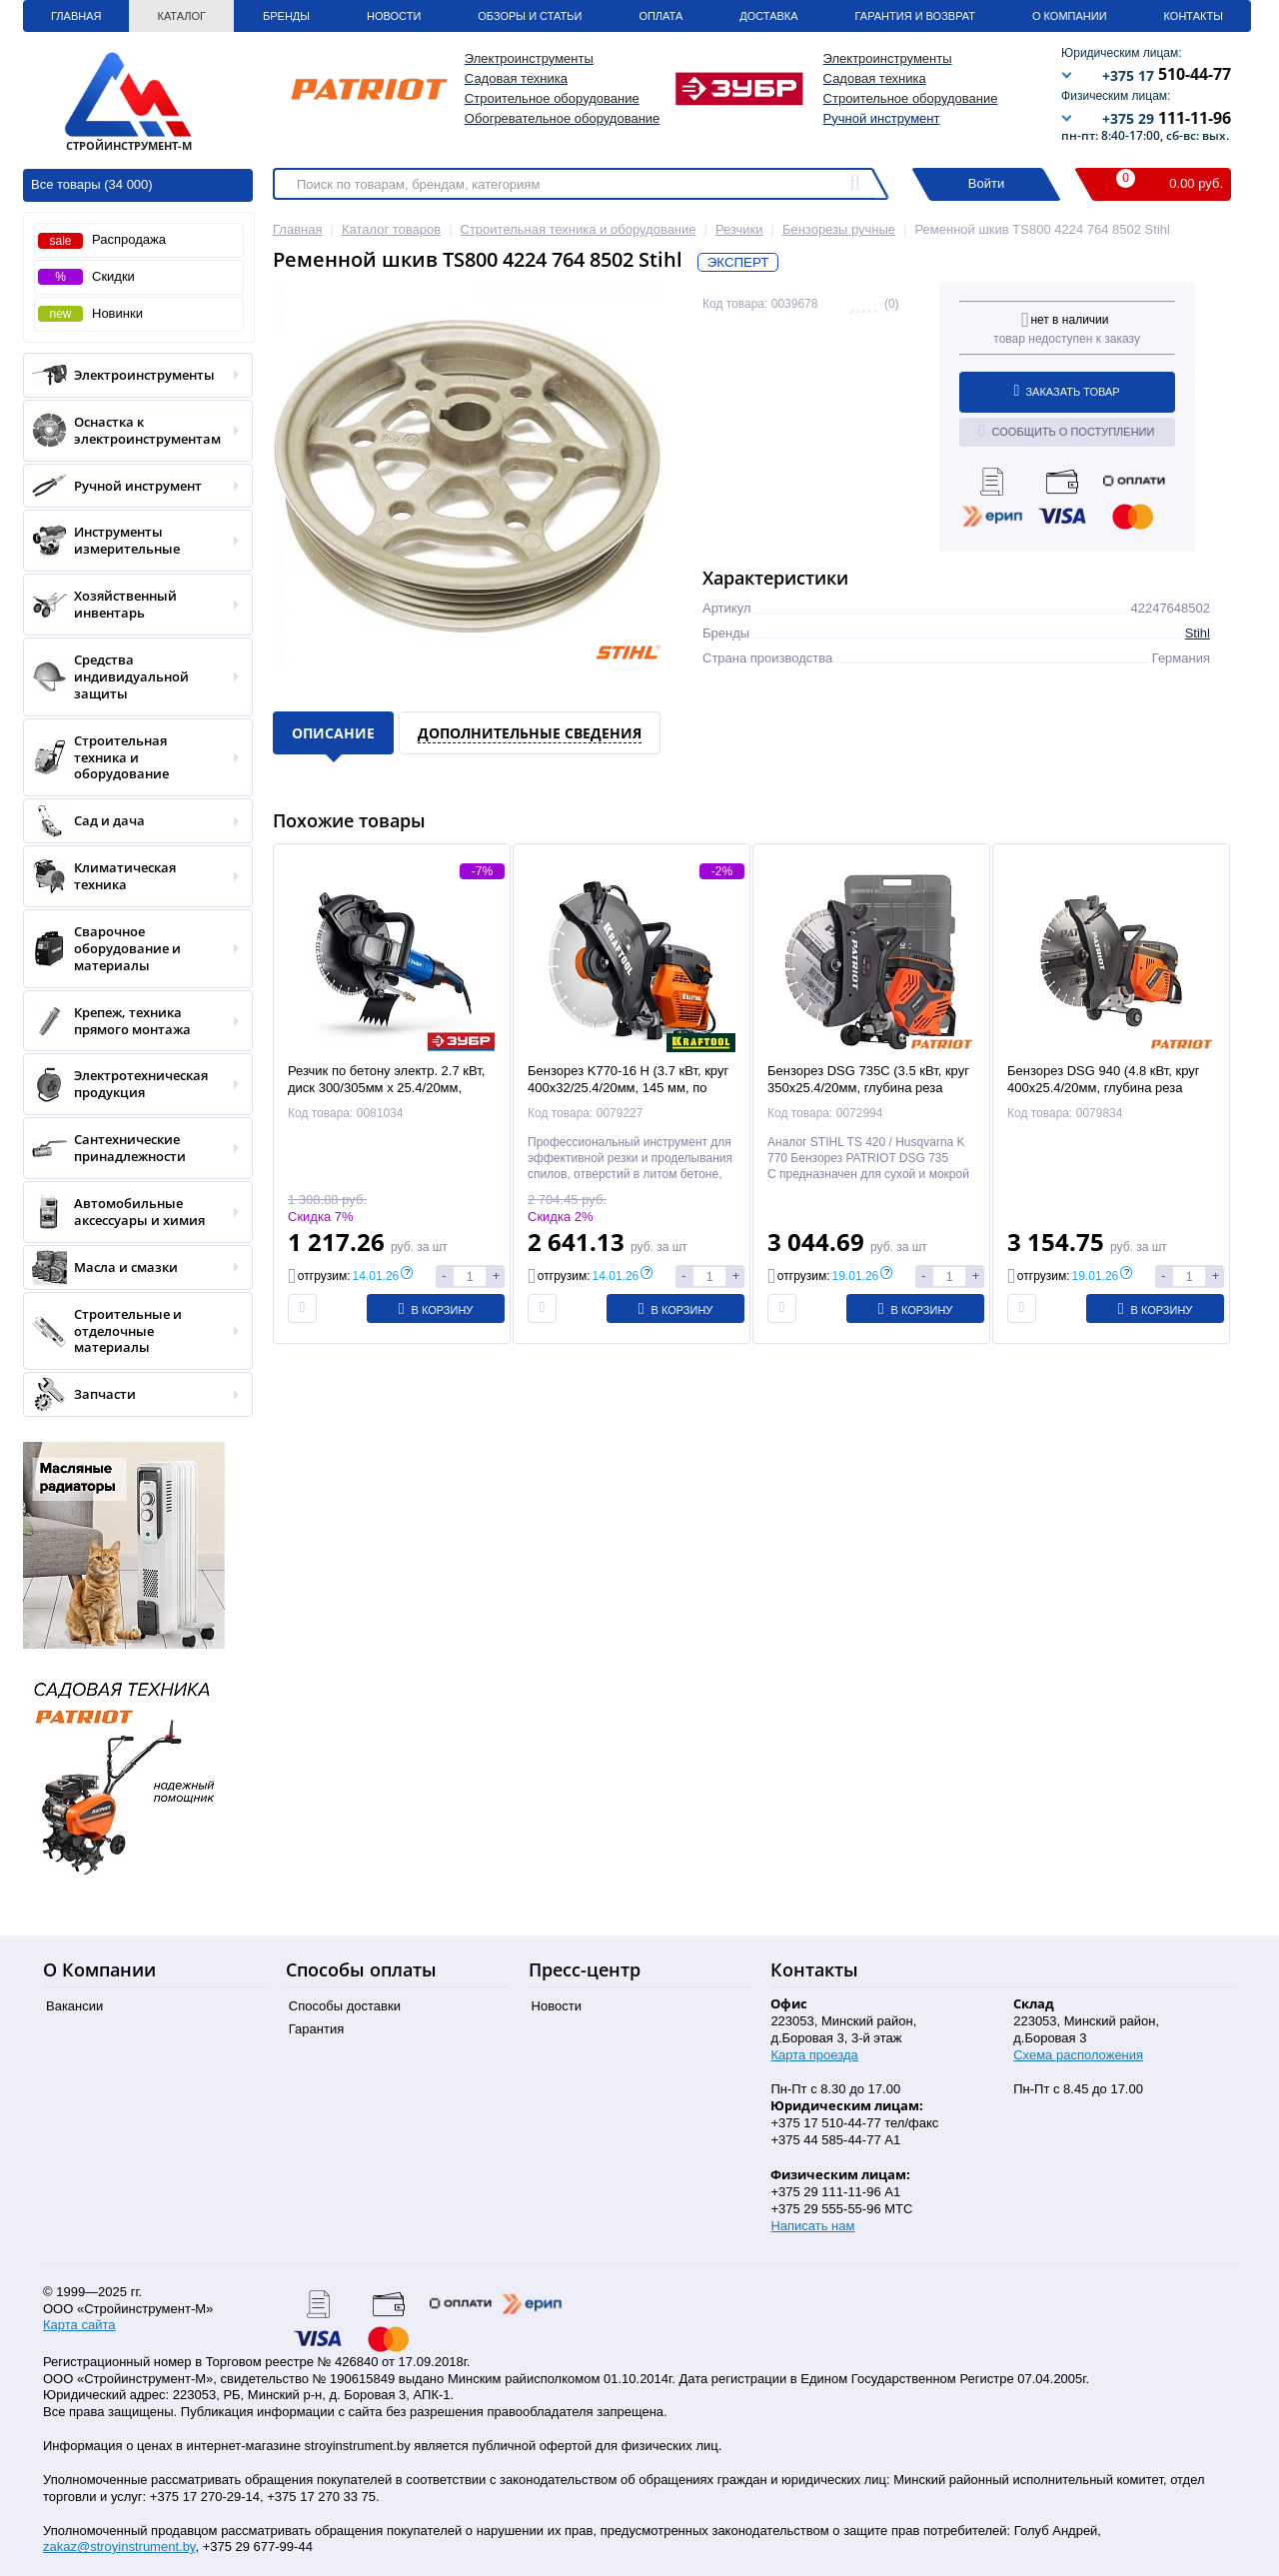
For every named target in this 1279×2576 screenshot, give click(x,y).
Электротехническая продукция (131, 1084)
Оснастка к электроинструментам (131, 431)
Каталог (181, 16)
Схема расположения (1078, 2054)
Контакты (1193, 16)
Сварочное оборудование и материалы (131, 948)
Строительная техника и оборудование (131, 757)
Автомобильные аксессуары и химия (131, 1212)
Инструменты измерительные (131, 541)
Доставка (768, 16)
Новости (394, 16)
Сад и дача (131, 820)
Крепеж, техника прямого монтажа (131, 1021)
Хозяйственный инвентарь (131, 605)
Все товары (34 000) (92, 184)
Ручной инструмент (881, 118)
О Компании (1069, 16)
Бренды (286, 16)
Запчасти (131, 1394)
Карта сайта (79, 2324)
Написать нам (812, 2225)
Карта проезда (813, 2054)
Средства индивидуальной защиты (131, 677)
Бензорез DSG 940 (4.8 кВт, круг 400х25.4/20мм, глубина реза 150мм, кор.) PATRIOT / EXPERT (1104, 1087)
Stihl (1197, 633)
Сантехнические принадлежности (131, 1148)
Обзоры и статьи (530, 16)
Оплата (660, 16)
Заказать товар (1067, 391)
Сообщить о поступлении (1067, 431)
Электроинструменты (131, 375)
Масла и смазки (131, 1267)
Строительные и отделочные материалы (131, 1331)
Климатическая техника (131, 876)
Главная (76, 16)
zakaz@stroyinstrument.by (119, 2546)
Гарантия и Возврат (915, 16)
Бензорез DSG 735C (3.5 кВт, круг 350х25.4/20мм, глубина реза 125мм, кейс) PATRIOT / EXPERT (868, 1087)
